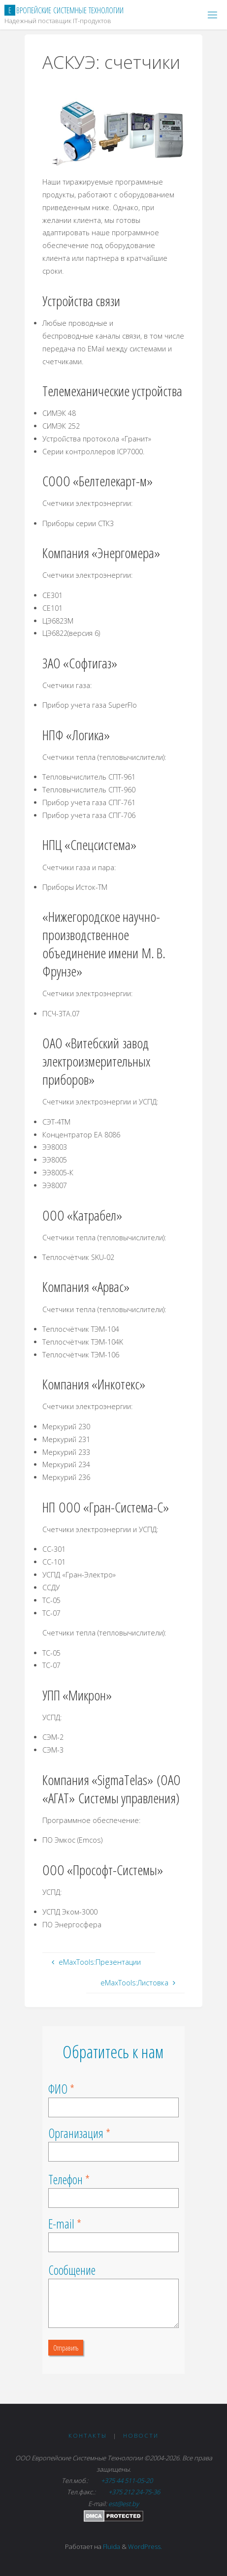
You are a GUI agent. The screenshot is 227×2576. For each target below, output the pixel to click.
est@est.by (123, 2503)
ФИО (57, 2088)
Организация (75, 2133)
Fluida (110, 2546)
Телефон (65, 2179)
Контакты (87, 2435)
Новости (141, 2435)
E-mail (61, 2223)
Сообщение (72, 2270)
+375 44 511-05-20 (127, 2480)
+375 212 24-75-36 (133, 2491)
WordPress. (145, 2546)
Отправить (65, 2348)
